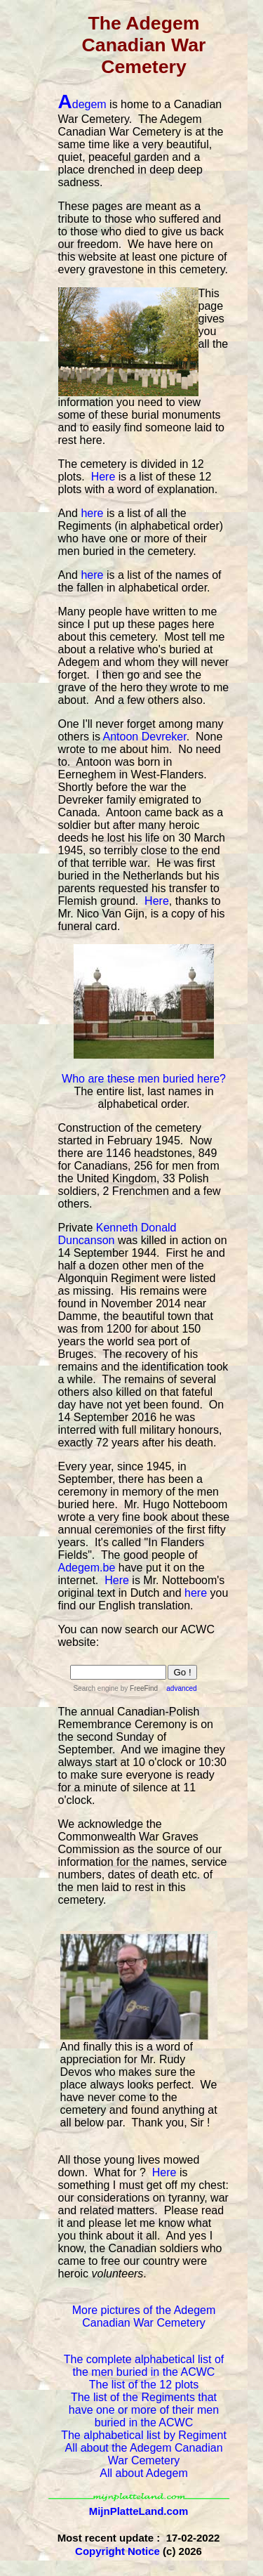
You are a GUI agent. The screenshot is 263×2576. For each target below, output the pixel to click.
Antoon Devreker (145, 737)
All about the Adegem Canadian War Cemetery (143, 2454)
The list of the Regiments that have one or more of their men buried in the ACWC (144, 2409)
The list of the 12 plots (144, 2385)
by (139, 1688)
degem (82, 104)
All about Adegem (143, 2473)
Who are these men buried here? (144, 1079)
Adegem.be (87, 1568)
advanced (181, 1688)
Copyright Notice (117, 2551)
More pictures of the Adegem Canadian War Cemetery (144, 2316)
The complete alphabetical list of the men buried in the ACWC (144, 2365)
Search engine (96, 1688)
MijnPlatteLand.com (139, 2511)
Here (103, 477)
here (92, 513)
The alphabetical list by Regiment (144, 2435)
